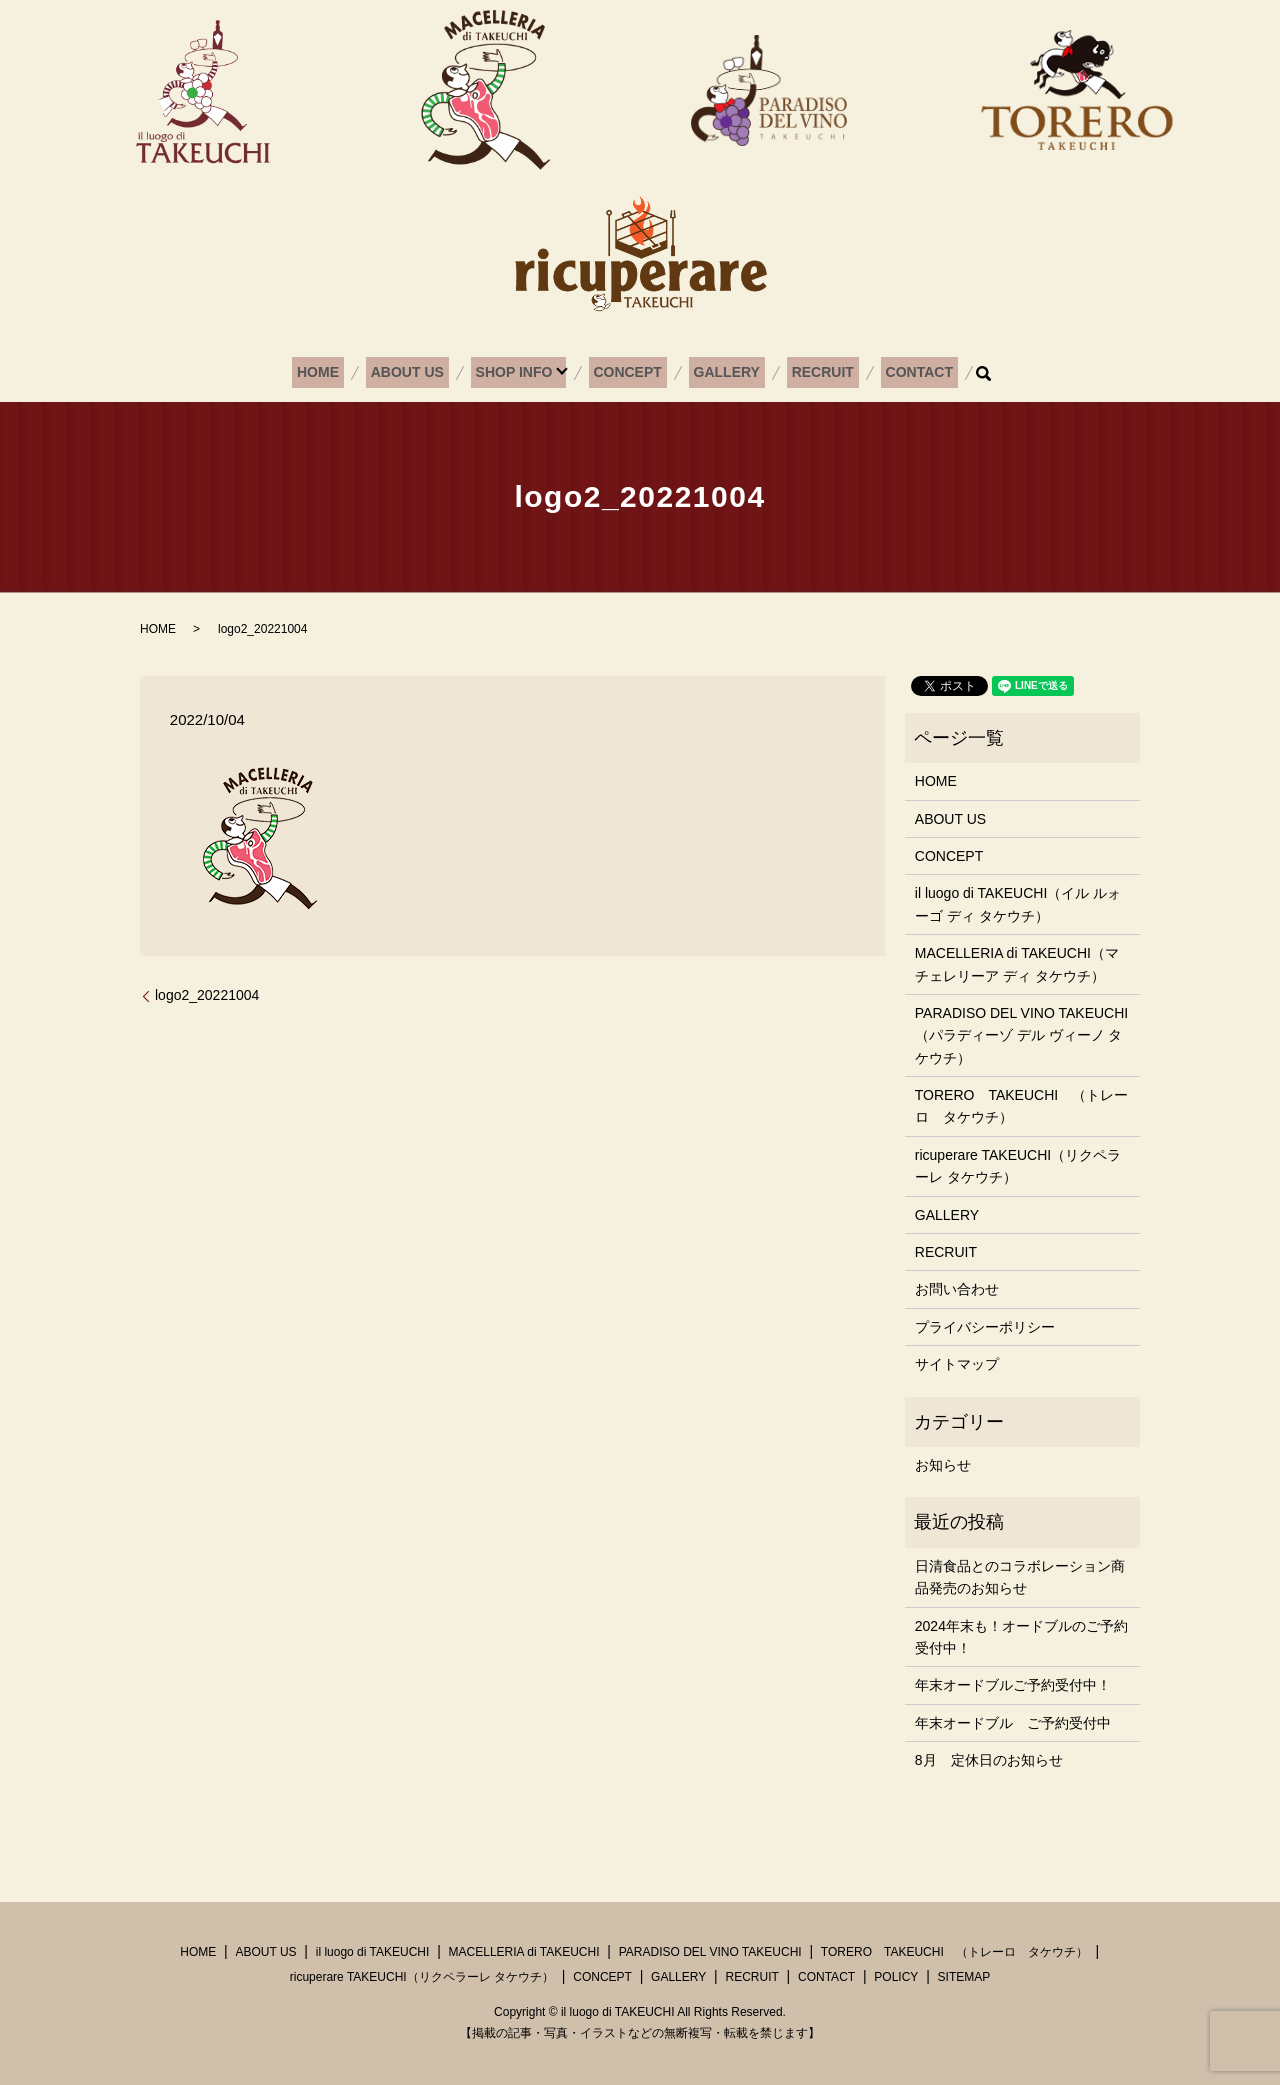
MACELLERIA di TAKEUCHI (524, 1952)
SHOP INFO (521, 373)
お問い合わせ (957, 1289)
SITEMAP (964, 1977)
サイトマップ (957, 1364)
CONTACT (893, 373)
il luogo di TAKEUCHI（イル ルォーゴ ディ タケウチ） (1018, 904)
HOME (344, 373)
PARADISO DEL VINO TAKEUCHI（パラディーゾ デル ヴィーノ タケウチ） (1021, 1035)
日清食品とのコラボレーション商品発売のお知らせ (1020, 1577)
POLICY (896, 1977)
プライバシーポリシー (985, 1327)
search (953, 373)
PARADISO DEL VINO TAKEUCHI (710, 1952)
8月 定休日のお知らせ (989, 1760)
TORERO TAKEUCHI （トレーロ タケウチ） (1021, 1106)
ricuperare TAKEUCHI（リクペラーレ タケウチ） (1018, 1166)
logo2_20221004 (207, 995)
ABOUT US (423, 373)
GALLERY (720, 373)
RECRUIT (806, 373)
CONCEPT (630, 373)
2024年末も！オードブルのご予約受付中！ (1021, 1637)
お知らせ (943, 1465)
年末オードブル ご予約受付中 (1013, 1723)
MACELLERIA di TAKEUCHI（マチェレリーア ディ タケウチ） (1017, 964)
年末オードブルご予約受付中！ (1013, 1685)
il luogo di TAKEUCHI (373, 1952)
